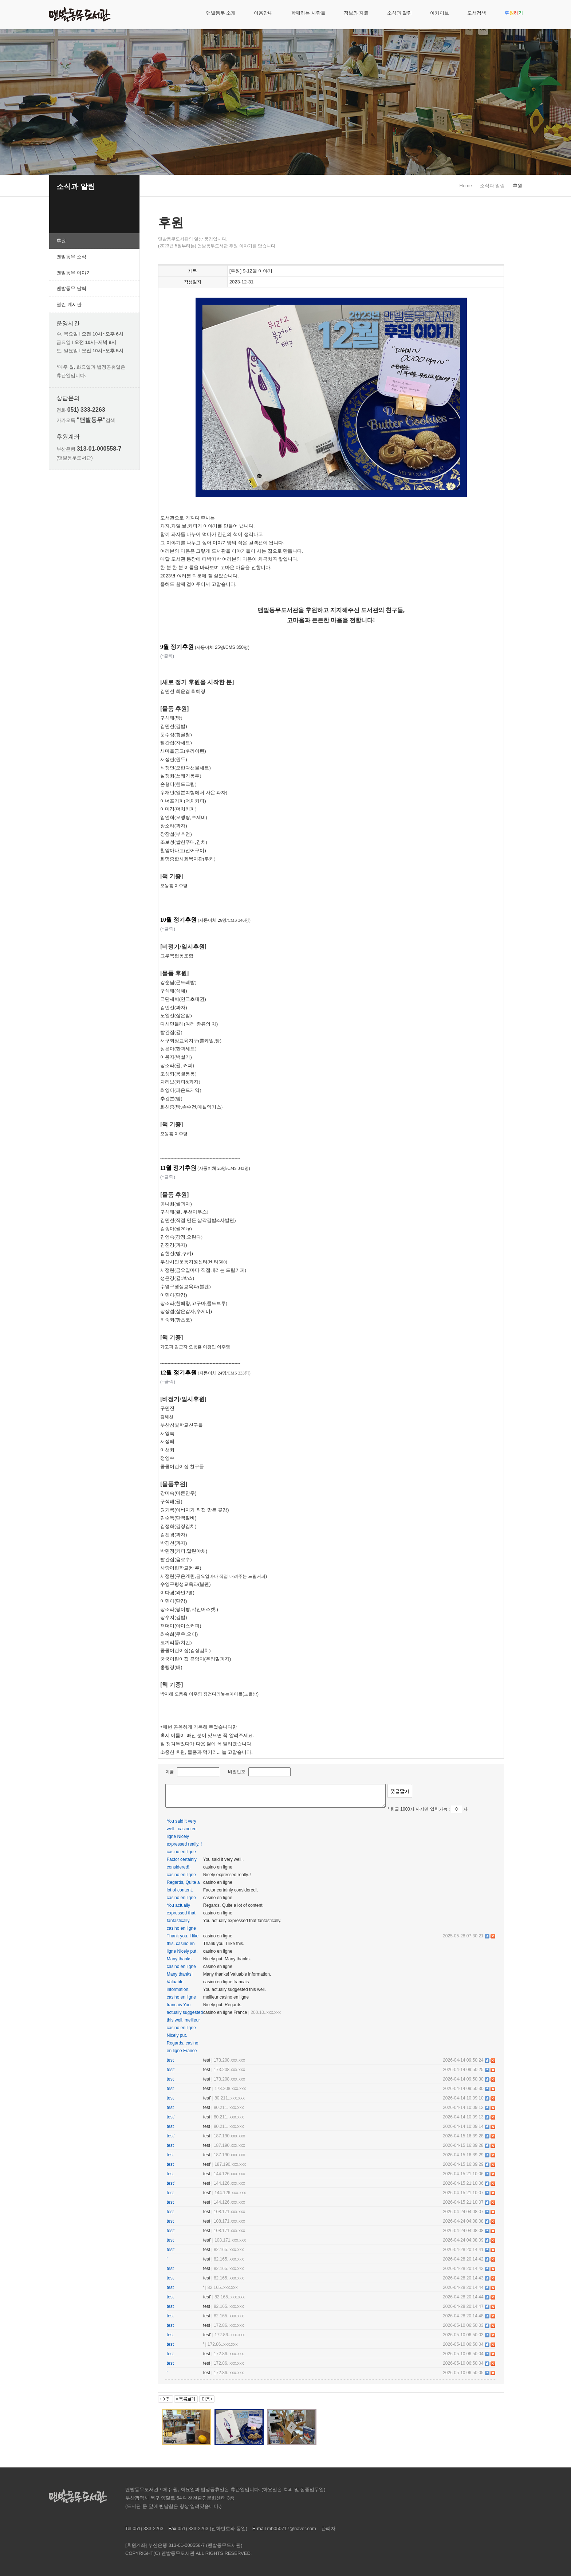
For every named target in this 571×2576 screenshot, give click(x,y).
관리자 (328, 2528)
